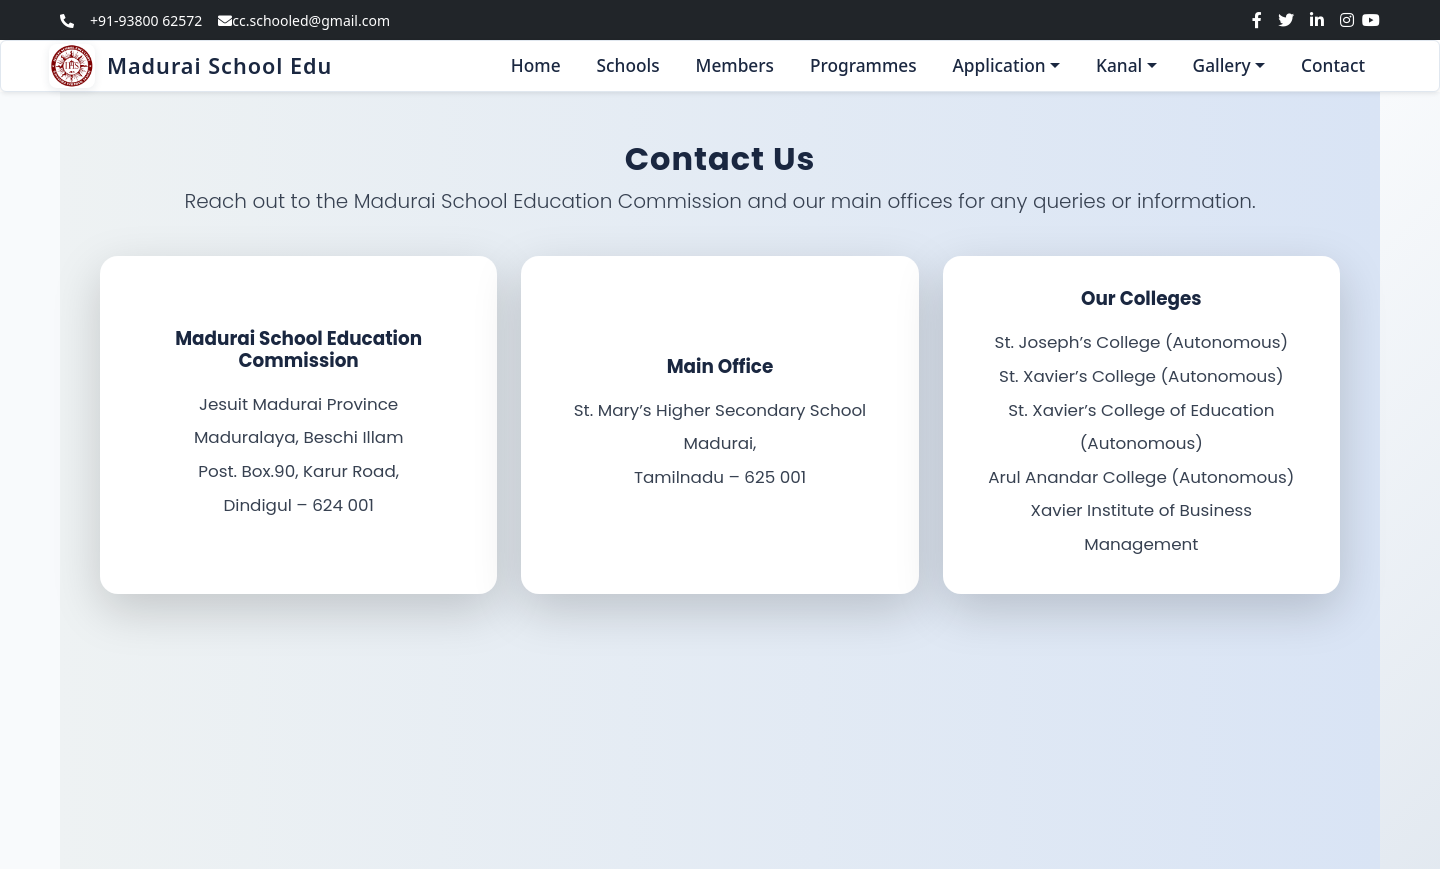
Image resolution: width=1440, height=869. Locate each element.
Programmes (863, 65)
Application (999, 65)
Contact (1333, 65)
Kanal (1119, 65)
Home (536, 65)
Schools (628, 65)
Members (735, 65)
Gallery (1222, 65)
